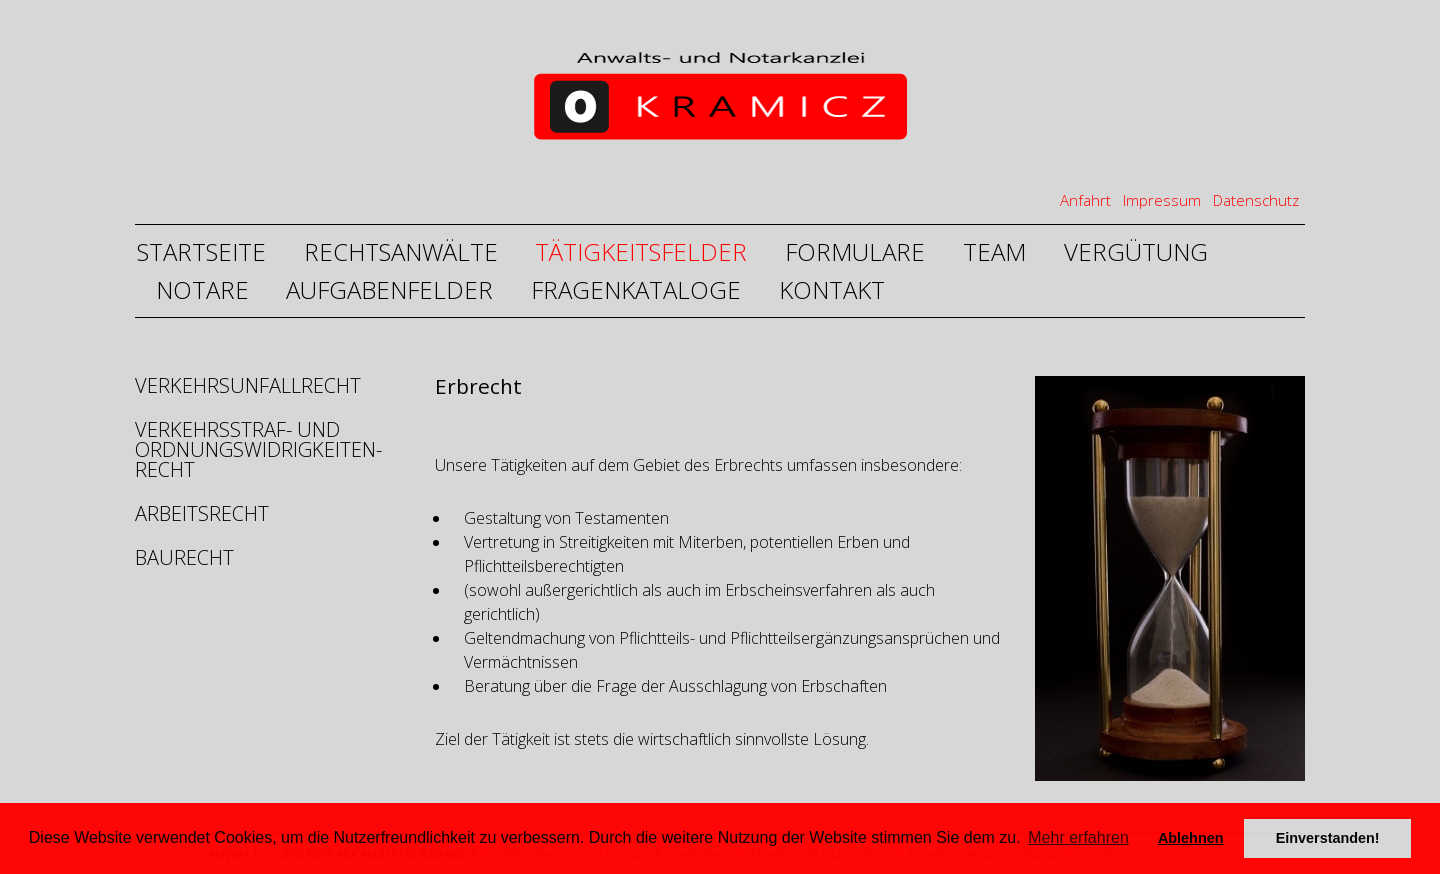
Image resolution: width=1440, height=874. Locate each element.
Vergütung (1136, 251)
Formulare (855, 251)
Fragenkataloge (636, 289)
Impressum (1162, 200)
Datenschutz (1256, 200)
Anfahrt (1085, 200)
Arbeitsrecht (202, 513)
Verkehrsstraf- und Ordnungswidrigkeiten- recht (256, 449)
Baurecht (184, 557)
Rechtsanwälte (401, 251)
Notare (202, 289)
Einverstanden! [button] (1328, 838)
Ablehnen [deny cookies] (1191, 838)
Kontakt (832, 289)
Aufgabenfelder (389, 289)
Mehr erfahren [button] (1078, 837)
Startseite (201, 251)
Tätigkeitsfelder (641, 251)
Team (994, 251)
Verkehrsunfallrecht (248, 387)
